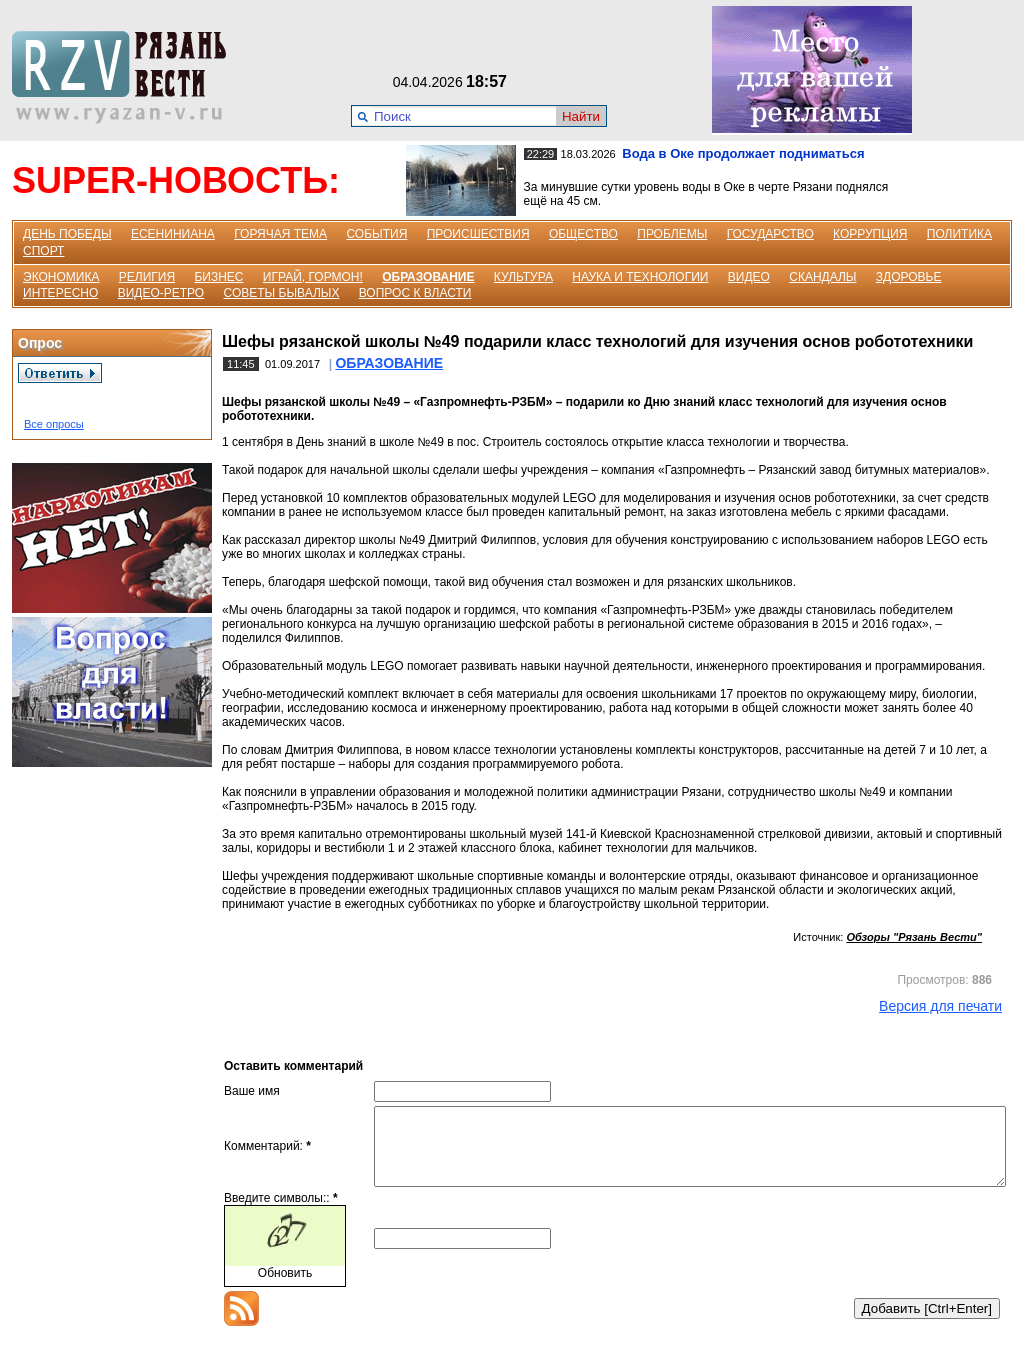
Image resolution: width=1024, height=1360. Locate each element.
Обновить (285, 1288)
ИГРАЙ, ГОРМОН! (313, 277)
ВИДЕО (749, 277)
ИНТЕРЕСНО (60, 293)
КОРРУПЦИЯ (870, 234)
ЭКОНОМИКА (61, 277)
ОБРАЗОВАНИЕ (428, 277)
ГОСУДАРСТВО (770, 234)
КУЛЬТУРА (523, 277)
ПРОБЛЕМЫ (672, 234)
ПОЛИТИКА (959, 234)
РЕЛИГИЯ (147, 277)
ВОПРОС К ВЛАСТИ (415, 293)
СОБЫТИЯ (376, 234)
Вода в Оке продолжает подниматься (743, 153)
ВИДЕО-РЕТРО (161, 293)
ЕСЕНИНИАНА (173, 234)
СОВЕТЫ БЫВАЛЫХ (282, 293)
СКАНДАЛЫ (822, 277)
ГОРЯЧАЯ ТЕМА (280, 234)
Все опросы (54, 424)
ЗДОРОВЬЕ (909, 277)
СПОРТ (43, 251)
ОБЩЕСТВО (583, 234)
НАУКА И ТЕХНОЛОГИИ (640, 277)
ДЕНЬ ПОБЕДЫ (67, 234)
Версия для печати (940, 1006)
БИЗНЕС (218, 277)
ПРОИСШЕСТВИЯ (478, 234)
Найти (581, 116)
